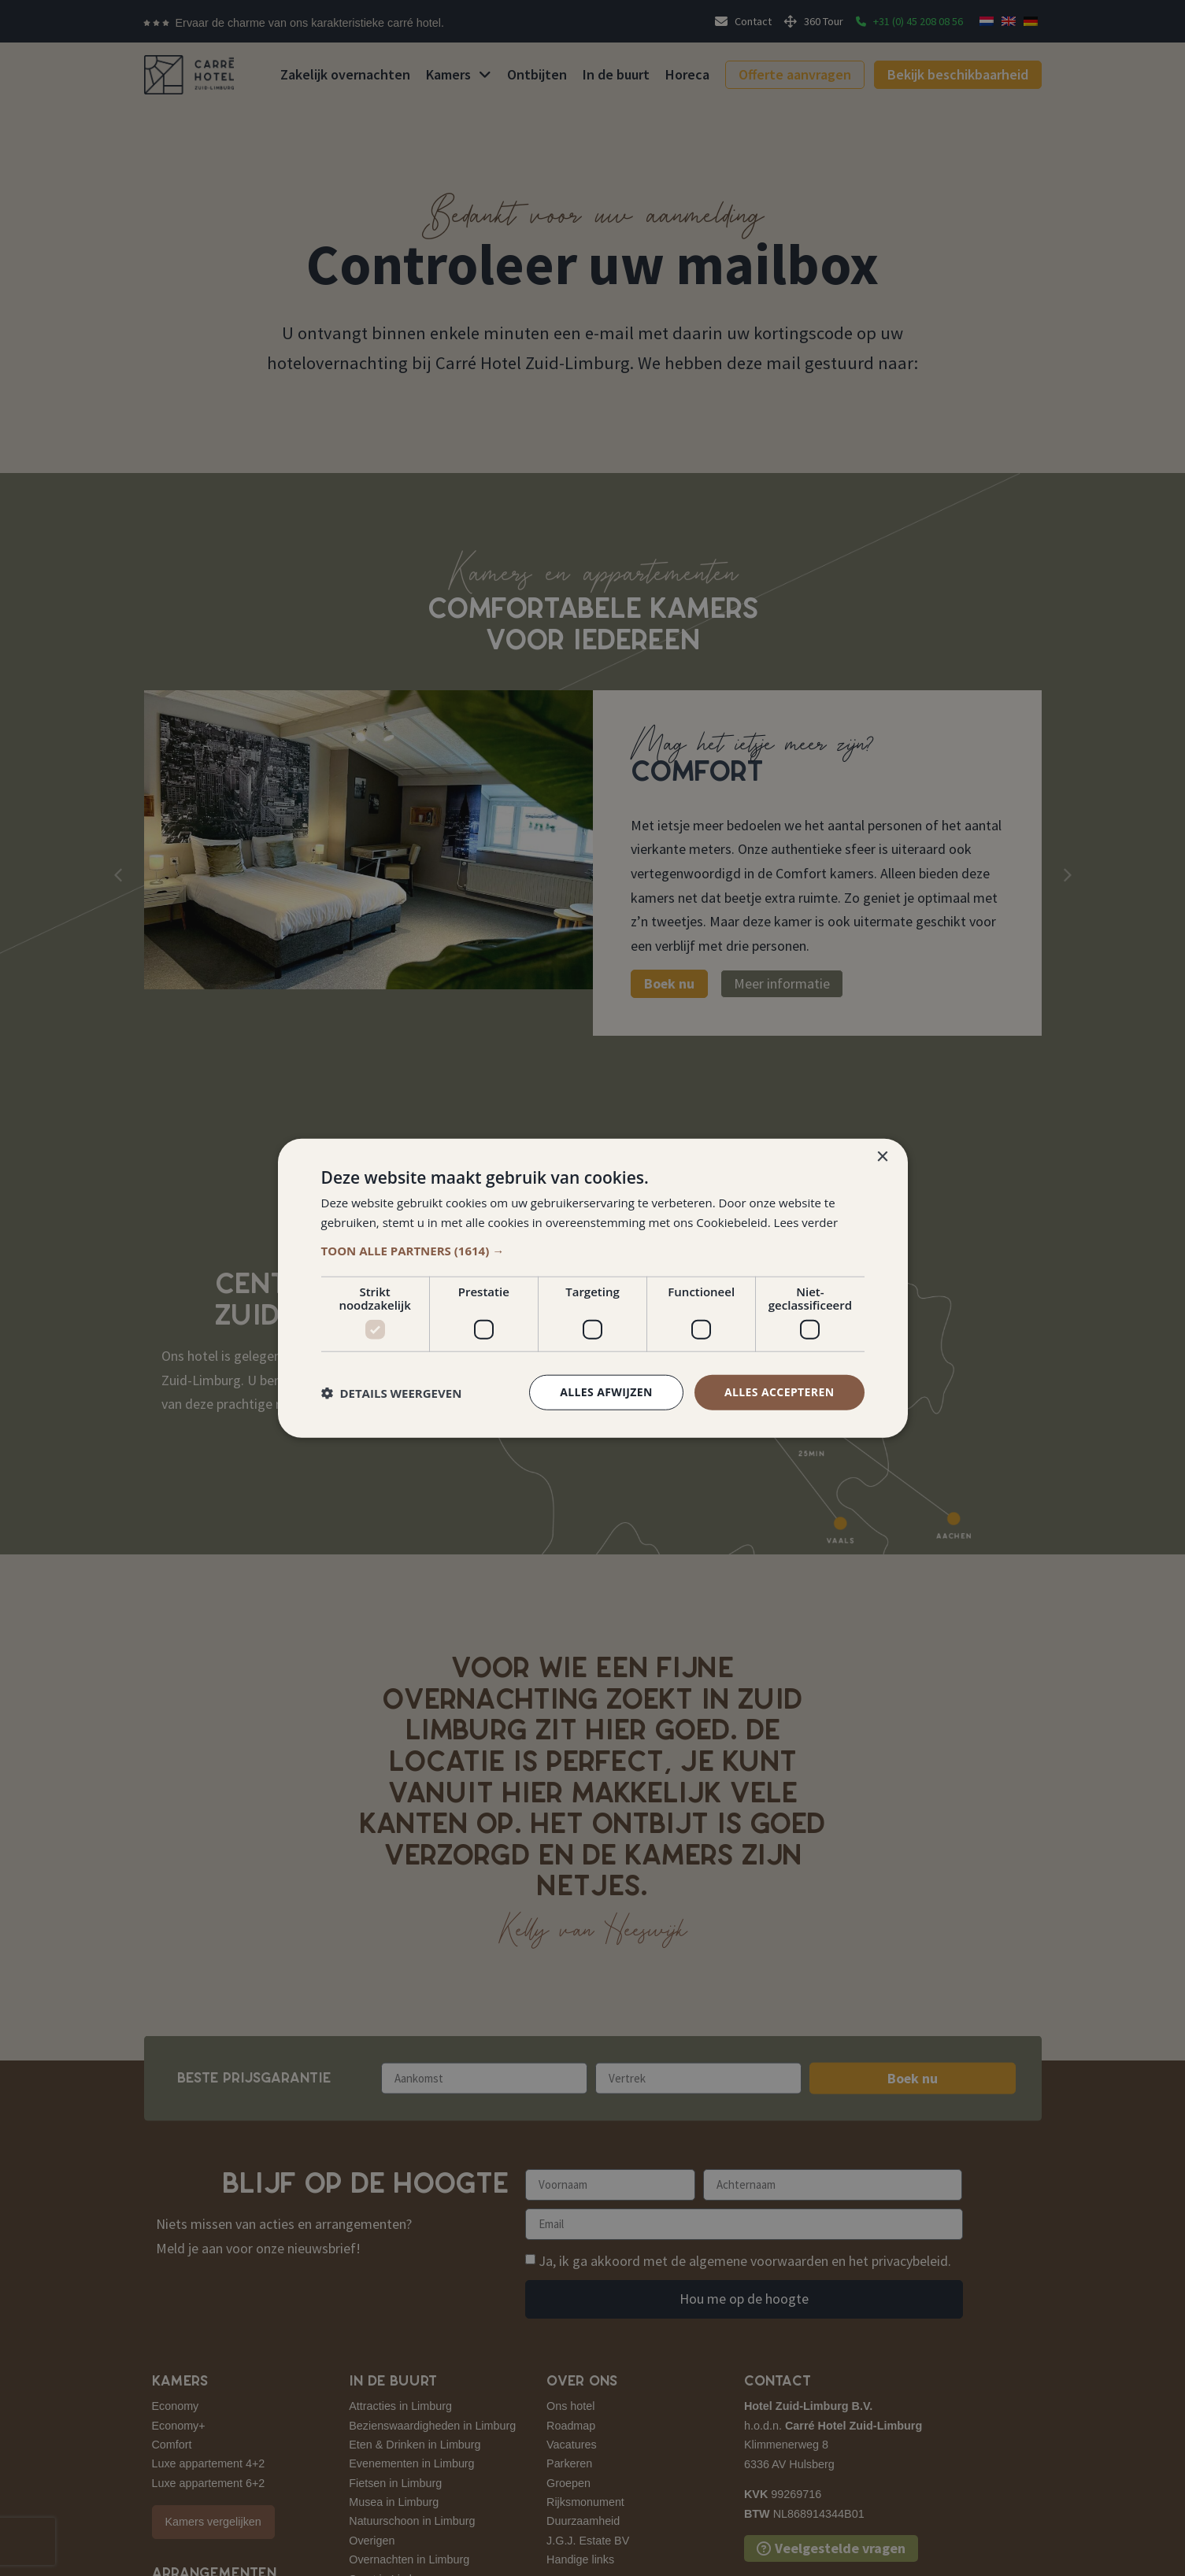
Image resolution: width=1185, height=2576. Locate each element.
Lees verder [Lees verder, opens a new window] (806, 1221)
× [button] (882, 1156)
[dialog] (592, 1288)
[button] (593, 1251)
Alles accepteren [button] (779, 1391)
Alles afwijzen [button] (606, 1391)
